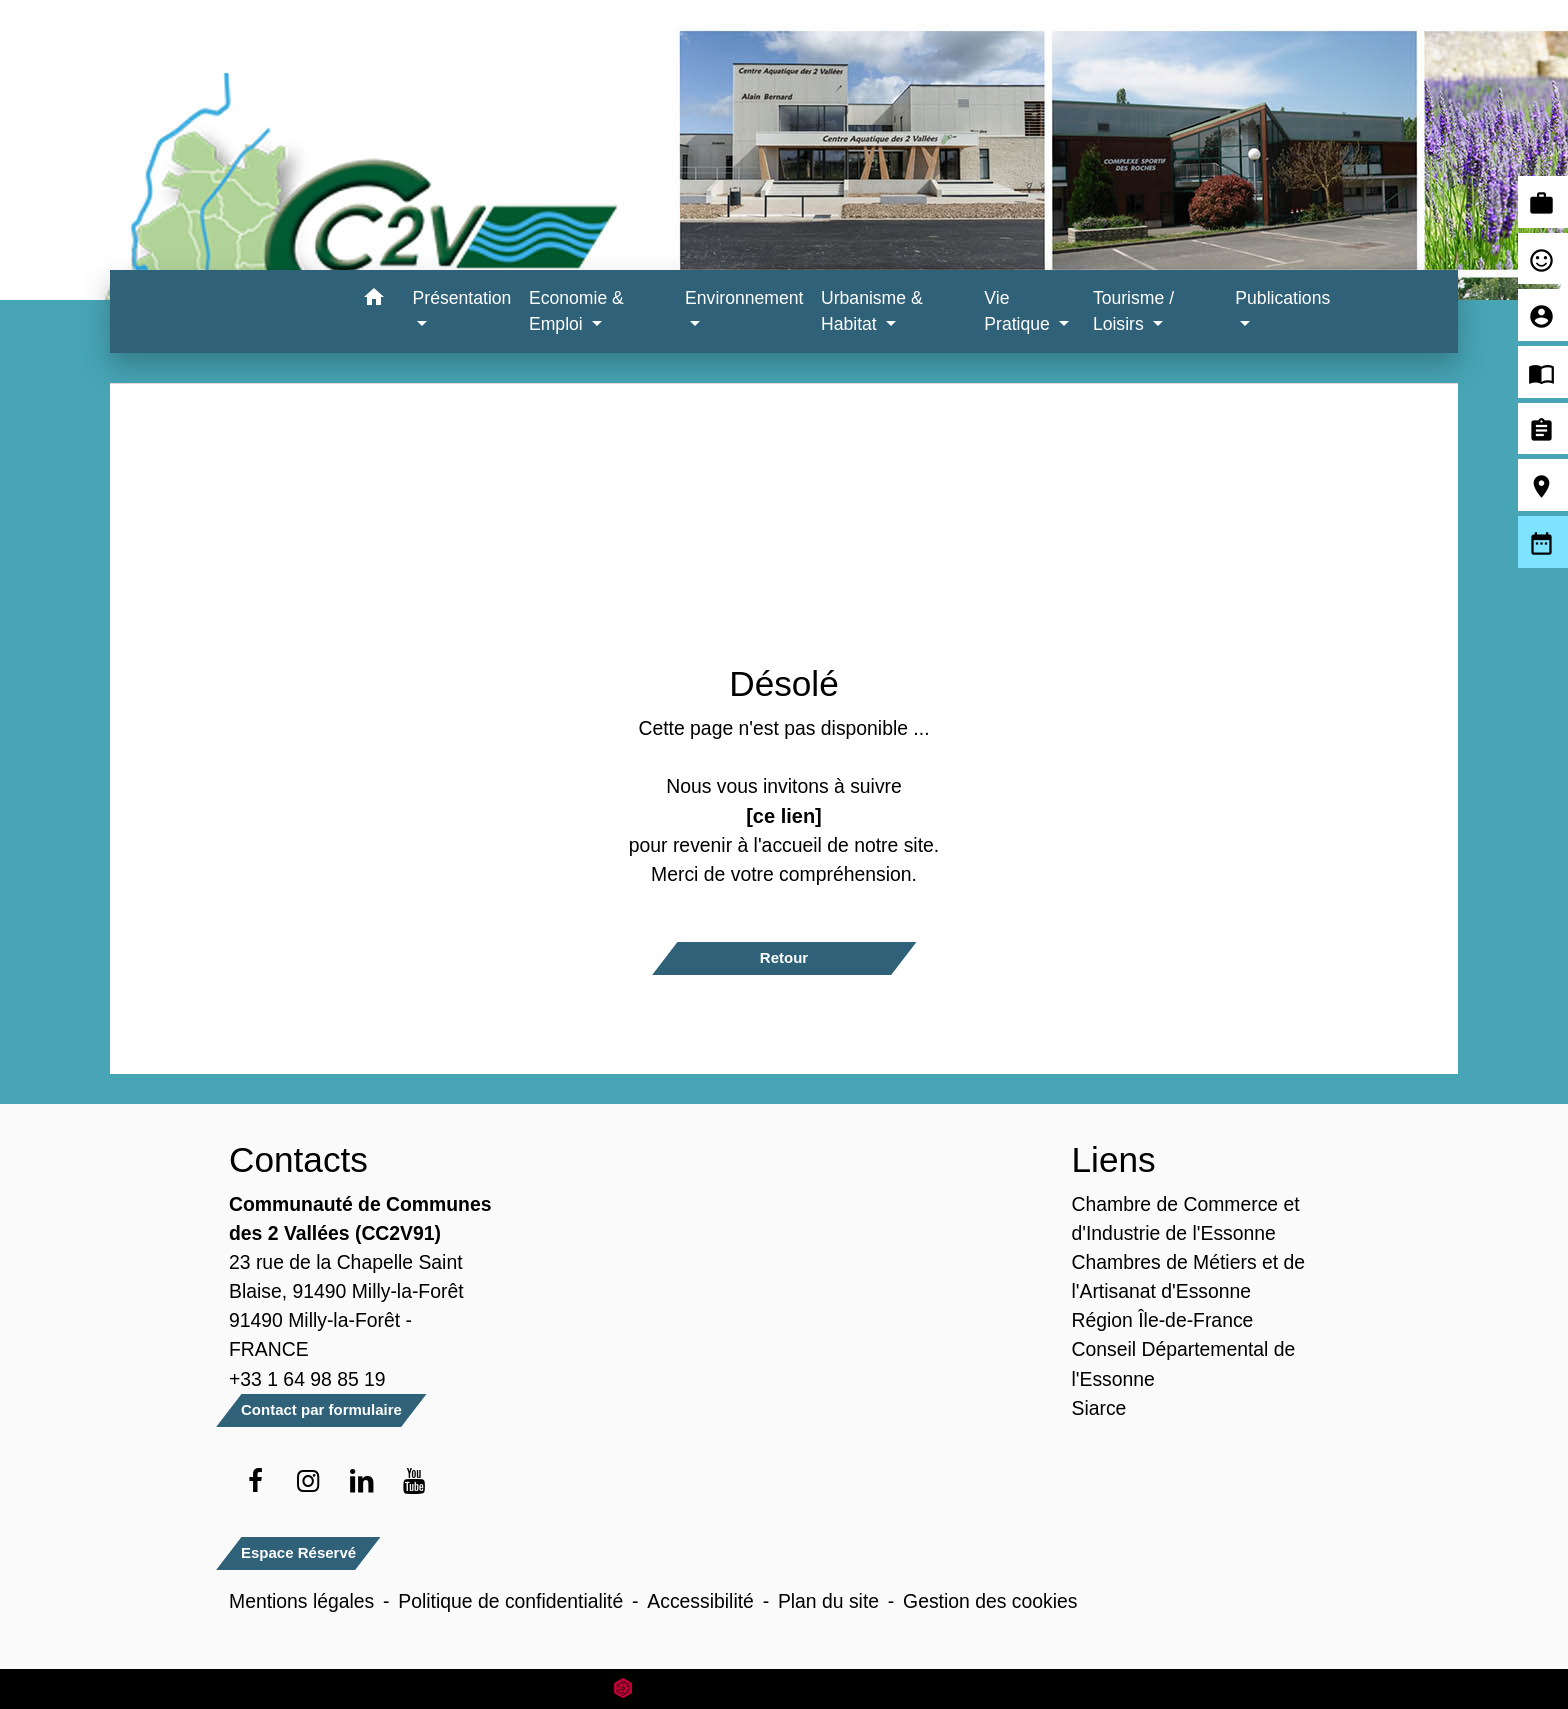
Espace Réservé (298, 1552)
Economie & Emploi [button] (576, 311)
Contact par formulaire (321, 1409)
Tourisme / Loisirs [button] (1133, 311)
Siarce (1099, 1408)
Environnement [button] (744, 298)
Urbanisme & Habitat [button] (872, 311)
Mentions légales (301, 1601)
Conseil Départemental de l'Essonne (1184, 1363)
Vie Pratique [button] (1019, 311)
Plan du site (828, 1601)
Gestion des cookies (990, 1601)
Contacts (298, 1159)
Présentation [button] (462, 298)
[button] (374, 300)
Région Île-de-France (1163, 1320)
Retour (784, 957)
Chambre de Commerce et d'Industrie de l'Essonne (1186, 1218)
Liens (1114, 1159)
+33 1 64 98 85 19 (307, 1379)
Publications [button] (1282, 298)
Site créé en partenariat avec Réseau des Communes (784, 1688)
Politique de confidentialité (510, 1601)
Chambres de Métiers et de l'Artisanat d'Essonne (1189, 1276)
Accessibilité (700, 1601)
